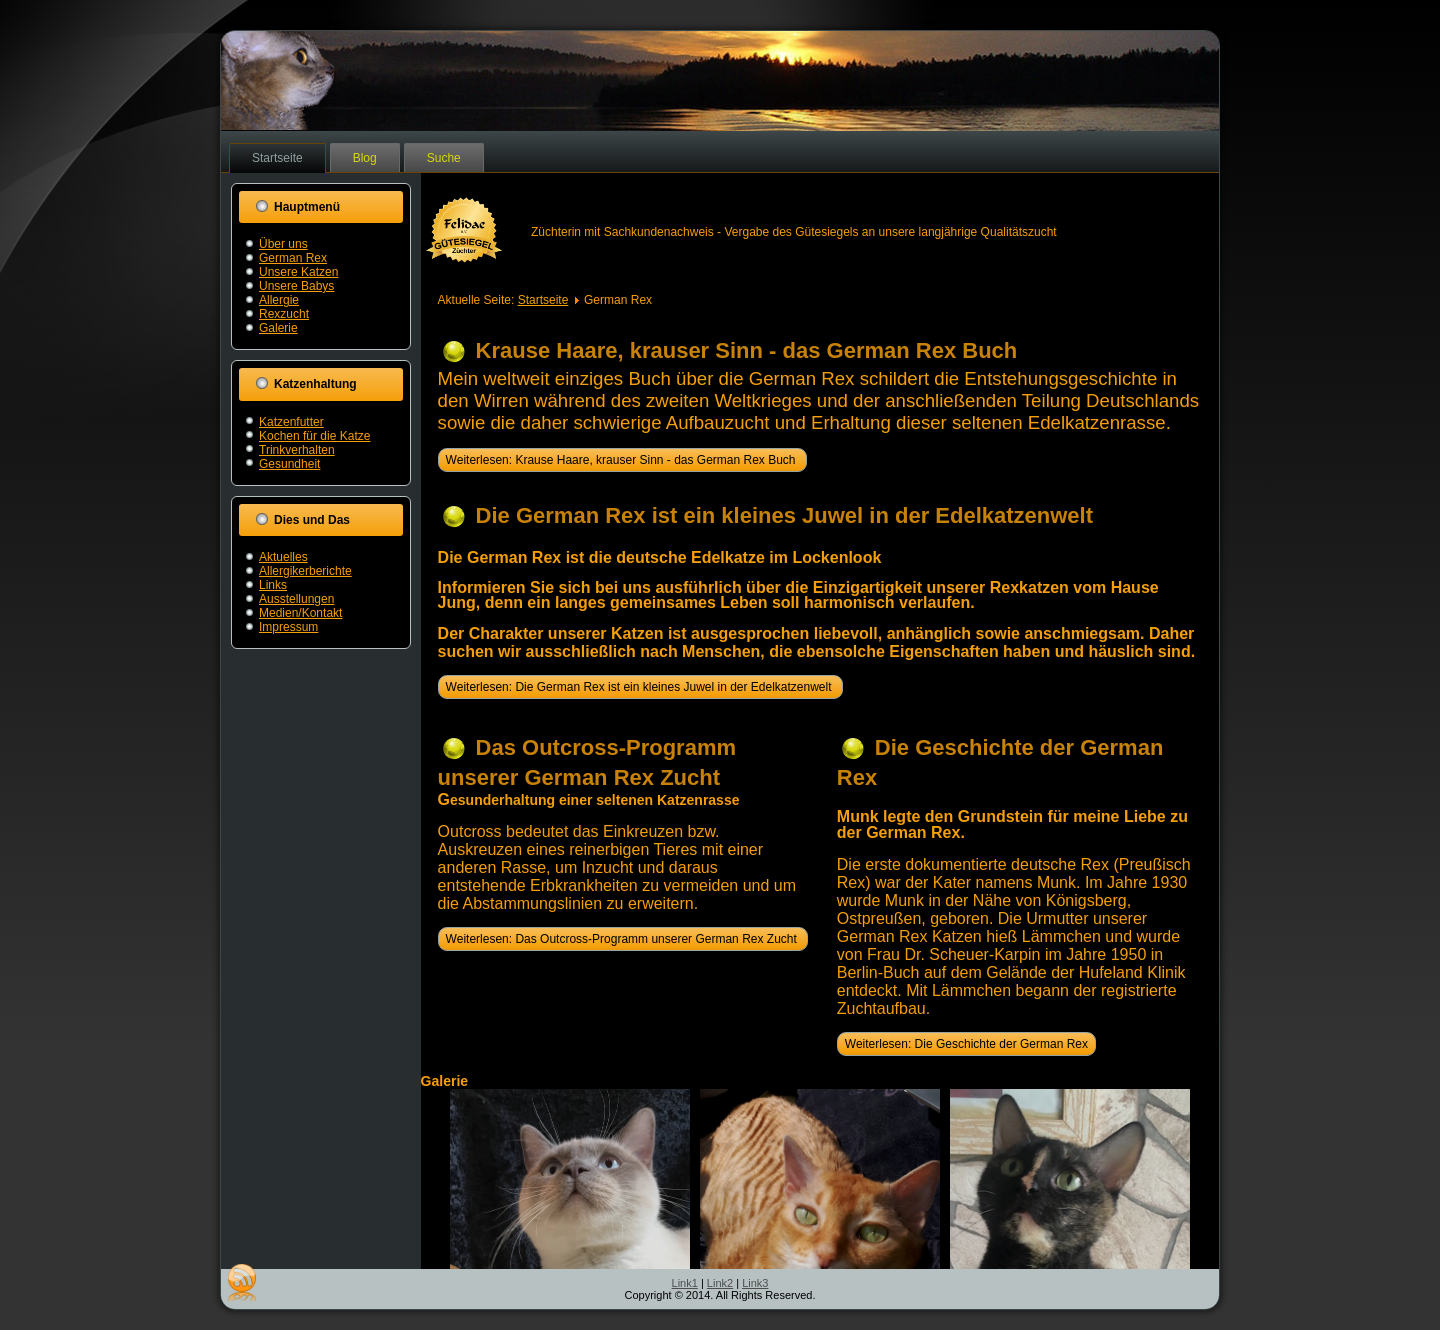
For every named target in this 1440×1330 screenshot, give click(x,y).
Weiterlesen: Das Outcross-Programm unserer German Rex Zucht (623, 939)
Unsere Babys (296, 286)
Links (273, 585)
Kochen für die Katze (314, 436)
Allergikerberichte (305, 571)
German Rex (293, 258)
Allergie (279, 300)
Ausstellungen (296, 599)
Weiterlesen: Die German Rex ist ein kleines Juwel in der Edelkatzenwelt (640, 687)
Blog (365, 158)
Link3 (755, 1283)
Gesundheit (289, 464)
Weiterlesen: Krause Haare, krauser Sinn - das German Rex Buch (622, 460)
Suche (444, 158)
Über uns (283, 244)
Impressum (288, 627)
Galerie (278, 328)
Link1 (685, 1283)
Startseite (277, 158)
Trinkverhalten (297, 450)
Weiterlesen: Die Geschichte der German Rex (966, 1044)
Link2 (720, 1283)
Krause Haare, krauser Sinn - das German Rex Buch (747, 350)
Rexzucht (284, 314)
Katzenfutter (291, 422)
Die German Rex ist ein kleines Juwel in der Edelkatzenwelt (784, 515)
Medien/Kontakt (300, 613)
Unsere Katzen (298, 272)
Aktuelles (283, 557)
